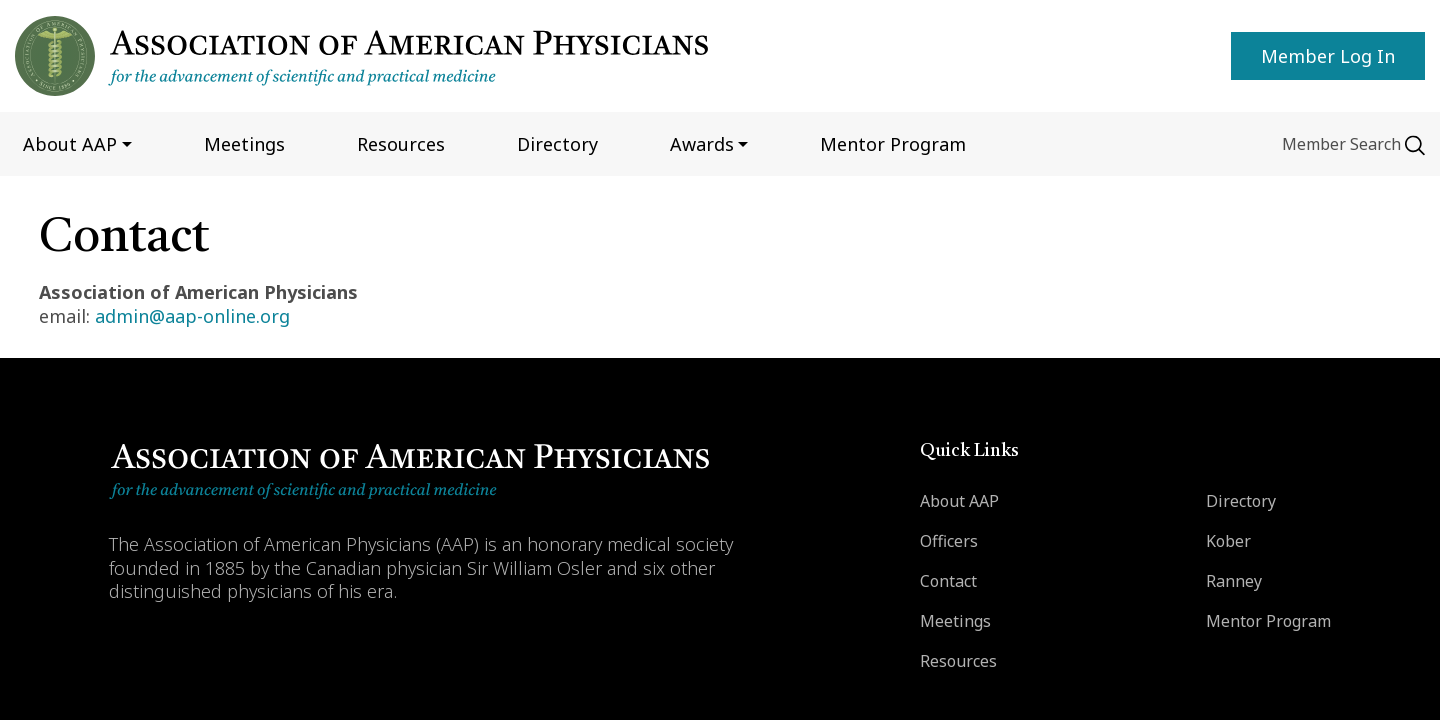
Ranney (1234, 581)
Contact (948, 581)
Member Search (1341, 144)
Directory (557, 144)
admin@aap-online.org (192, 316)
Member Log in (1328, 56)
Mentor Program (1268, 621)
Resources (401, 144)
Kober (1228, 541)
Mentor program (893, 144)
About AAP (959, 501)
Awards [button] (702, 144)
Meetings (244, 144)
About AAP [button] (70, 144)
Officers (949, 541)
